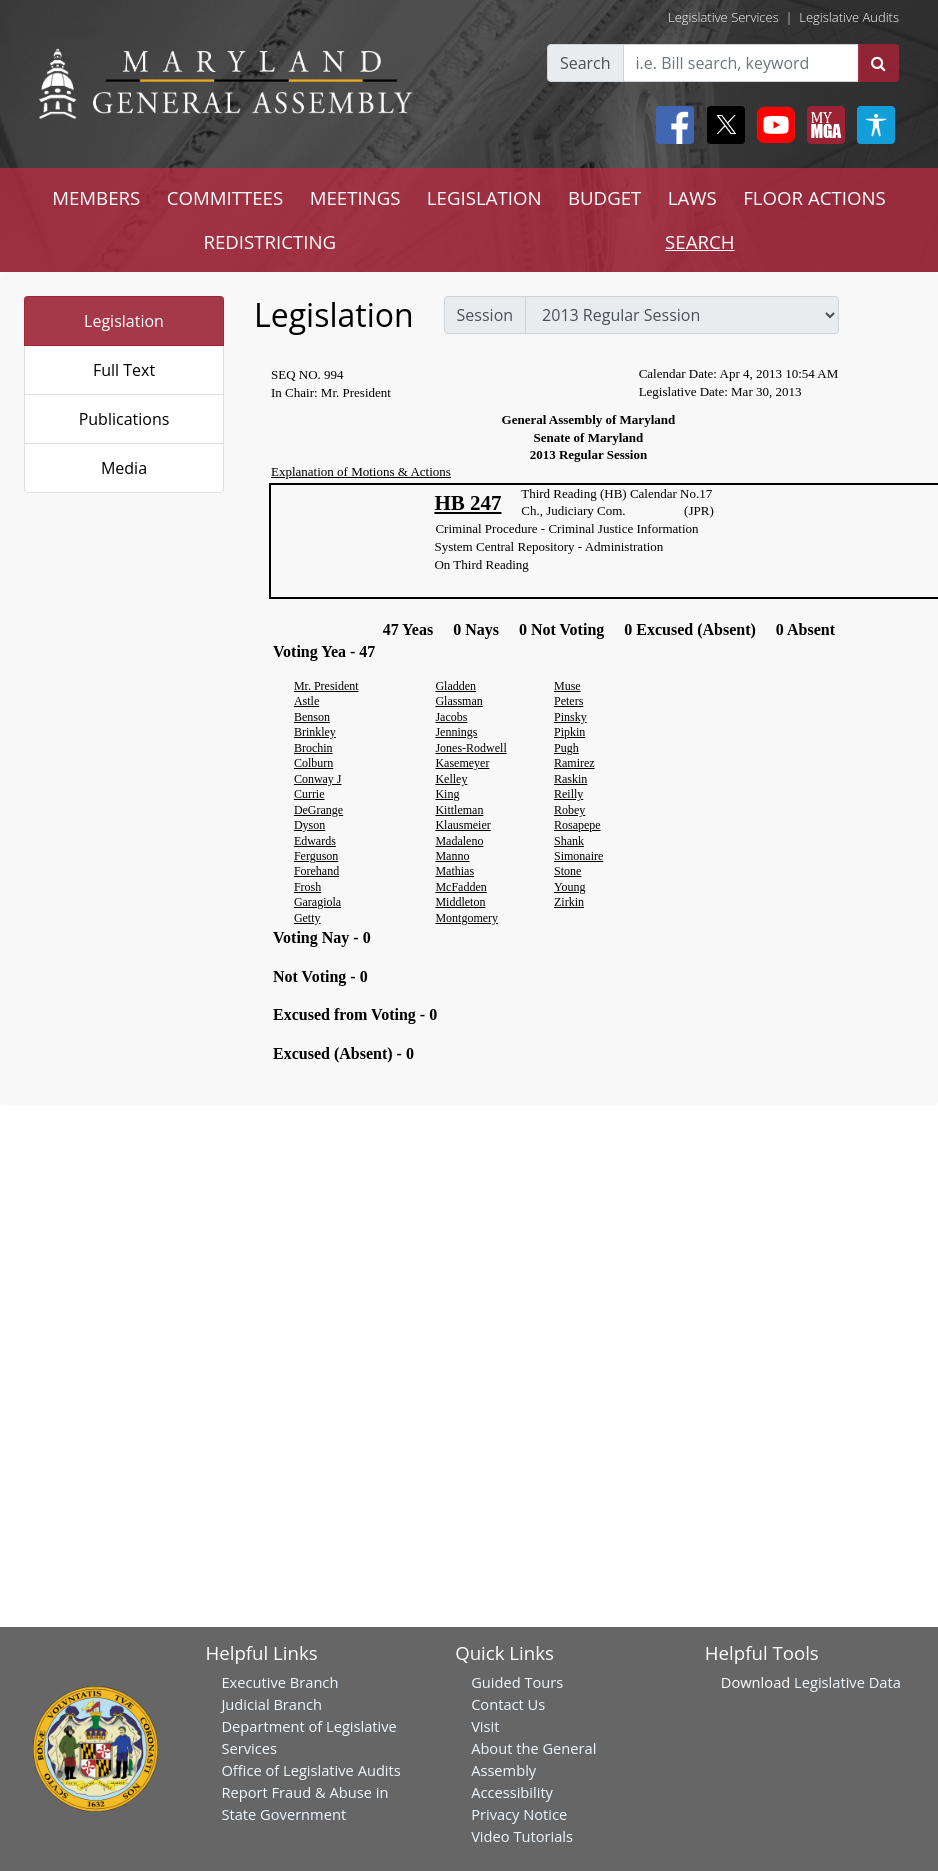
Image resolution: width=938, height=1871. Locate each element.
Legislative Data (847, 1682)
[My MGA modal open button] (822, 125)
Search (585, 63)
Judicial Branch (271, 1704)
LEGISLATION (484, 197)
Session (485, 315)
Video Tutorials (522, 1836)
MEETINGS (355, 197)
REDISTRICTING (269, 241)
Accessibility (512, 1792)
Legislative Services (723, 17)
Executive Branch (279, 1682)
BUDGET (604, 197)
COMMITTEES (225, 197)
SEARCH (699, 241)
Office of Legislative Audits (310, 1770)
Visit (485, 1726)
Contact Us (508, 1704)
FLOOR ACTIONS (814, 197)
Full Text (124, 370)
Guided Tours (517, 1682)
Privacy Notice (519, 1814)
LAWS (692, 197)
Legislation (124, 321)
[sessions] (682, 315)
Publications (124, 419)
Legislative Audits (849, 17)
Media (124, 468)
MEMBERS (96, 197)
